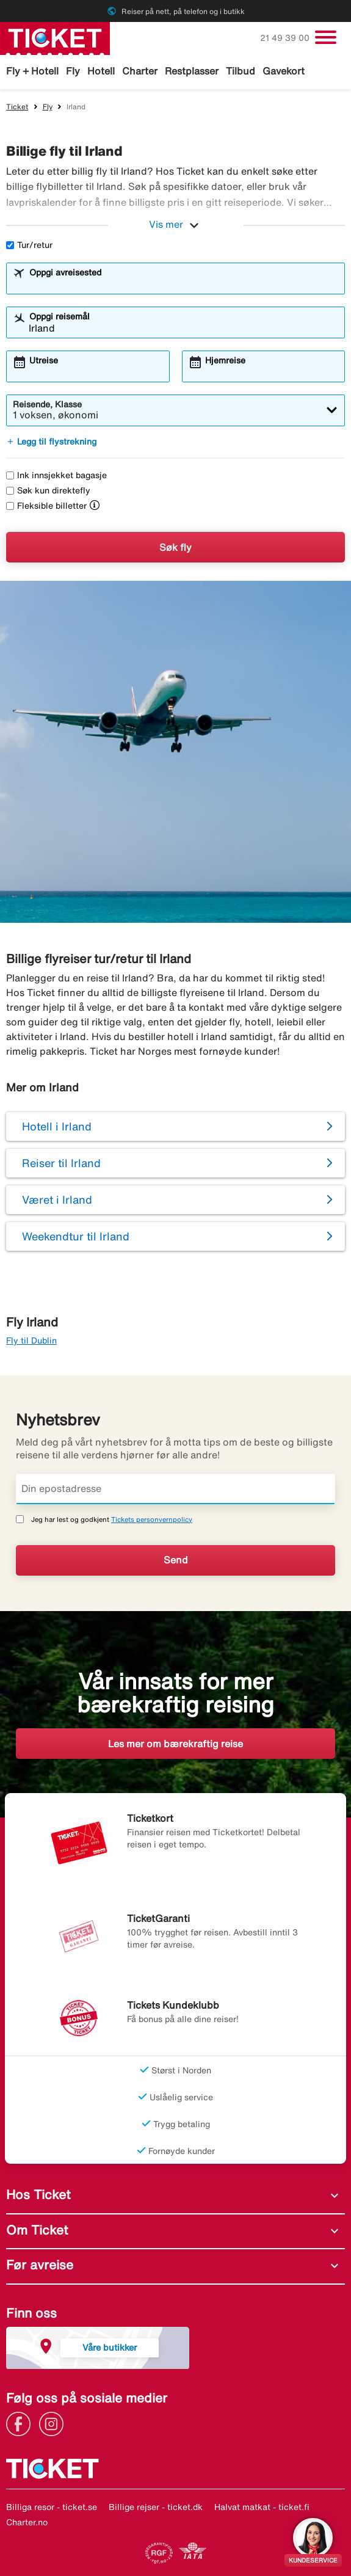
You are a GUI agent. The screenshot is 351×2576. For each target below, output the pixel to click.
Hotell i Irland (57, 1126)
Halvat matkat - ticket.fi (261, 2507)
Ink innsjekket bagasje (56, 475)
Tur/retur (29, 245)
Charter (139, 71)
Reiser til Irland (61, 1162)
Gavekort (283, 71)
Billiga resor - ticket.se (51, 2507)
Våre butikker (109, 2347)
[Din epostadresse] (175, 1489)
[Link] (21, 2423)
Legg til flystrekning (51, 441)
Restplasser (192, 71)
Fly (73, 71)
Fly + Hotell (32, 71)
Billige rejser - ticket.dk (156, 2507)
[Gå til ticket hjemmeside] (55, 37)
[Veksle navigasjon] (325, 37)
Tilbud (240, 71)
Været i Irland (57, 1199)
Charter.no (27, 2522)
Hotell (101, 71)
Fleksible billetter (46, 505)
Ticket (17, 107)
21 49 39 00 (286, 38)
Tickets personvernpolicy (151, 1519)
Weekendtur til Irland (75, 1236)
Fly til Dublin (31, 1340)
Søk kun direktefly (48, 490)
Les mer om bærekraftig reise (175, 1743)
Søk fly (175, 547)
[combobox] (183, 284)
